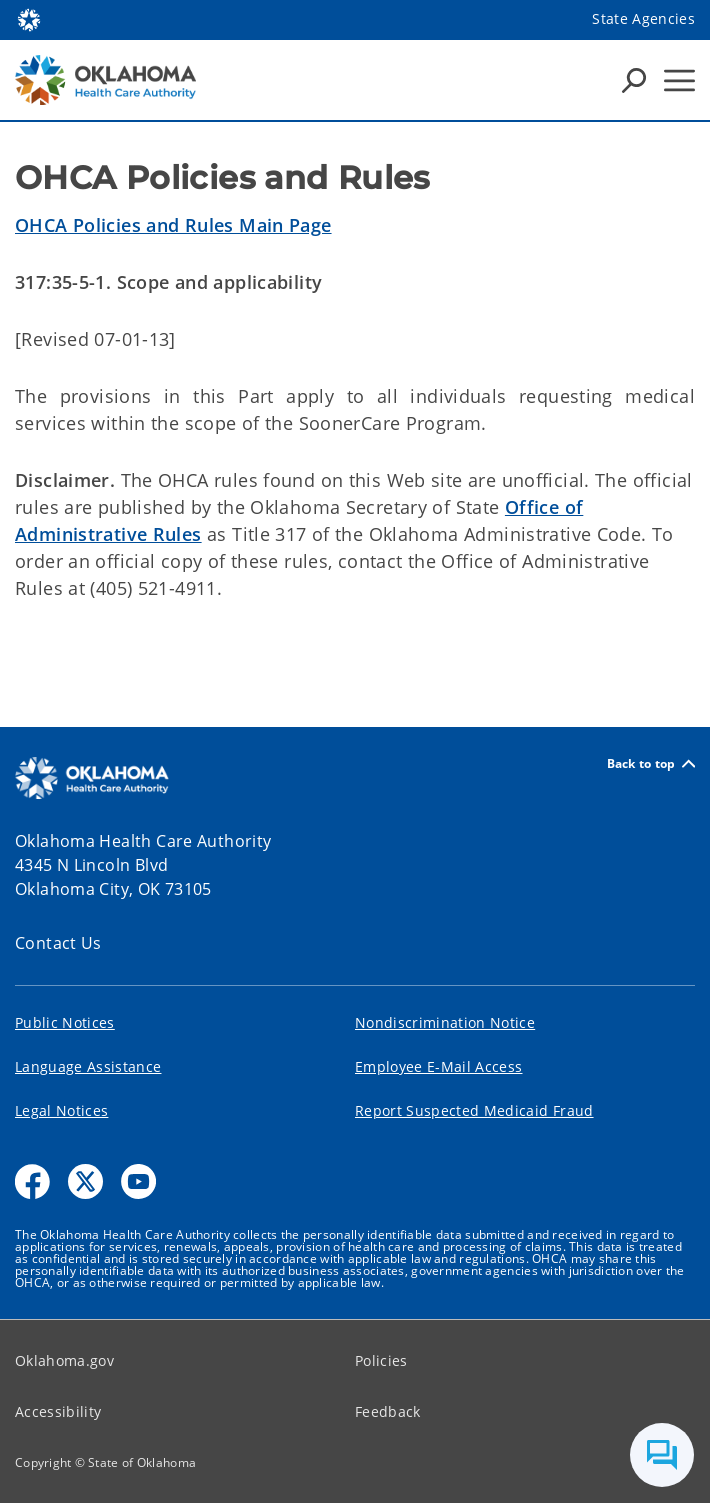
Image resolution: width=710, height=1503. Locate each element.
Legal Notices (61, 1110)
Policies (381, 1360)
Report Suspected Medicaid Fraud (474, 1110)
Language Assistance (88, 1066)
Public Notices (65, 1022)
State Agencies (643, 18)
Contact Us (58, 943)
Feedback (388, 1411)
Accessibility (58, 1411)
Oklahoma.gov (64, 1360)
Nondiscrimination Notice (445, 1022)
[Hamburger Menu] (679, 80)
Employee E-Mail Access (438, 1066)
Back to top (651, 763)
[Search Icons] (634, 80)
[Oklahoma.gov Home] (29, 18)
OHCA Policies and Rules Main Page (173, 225)
